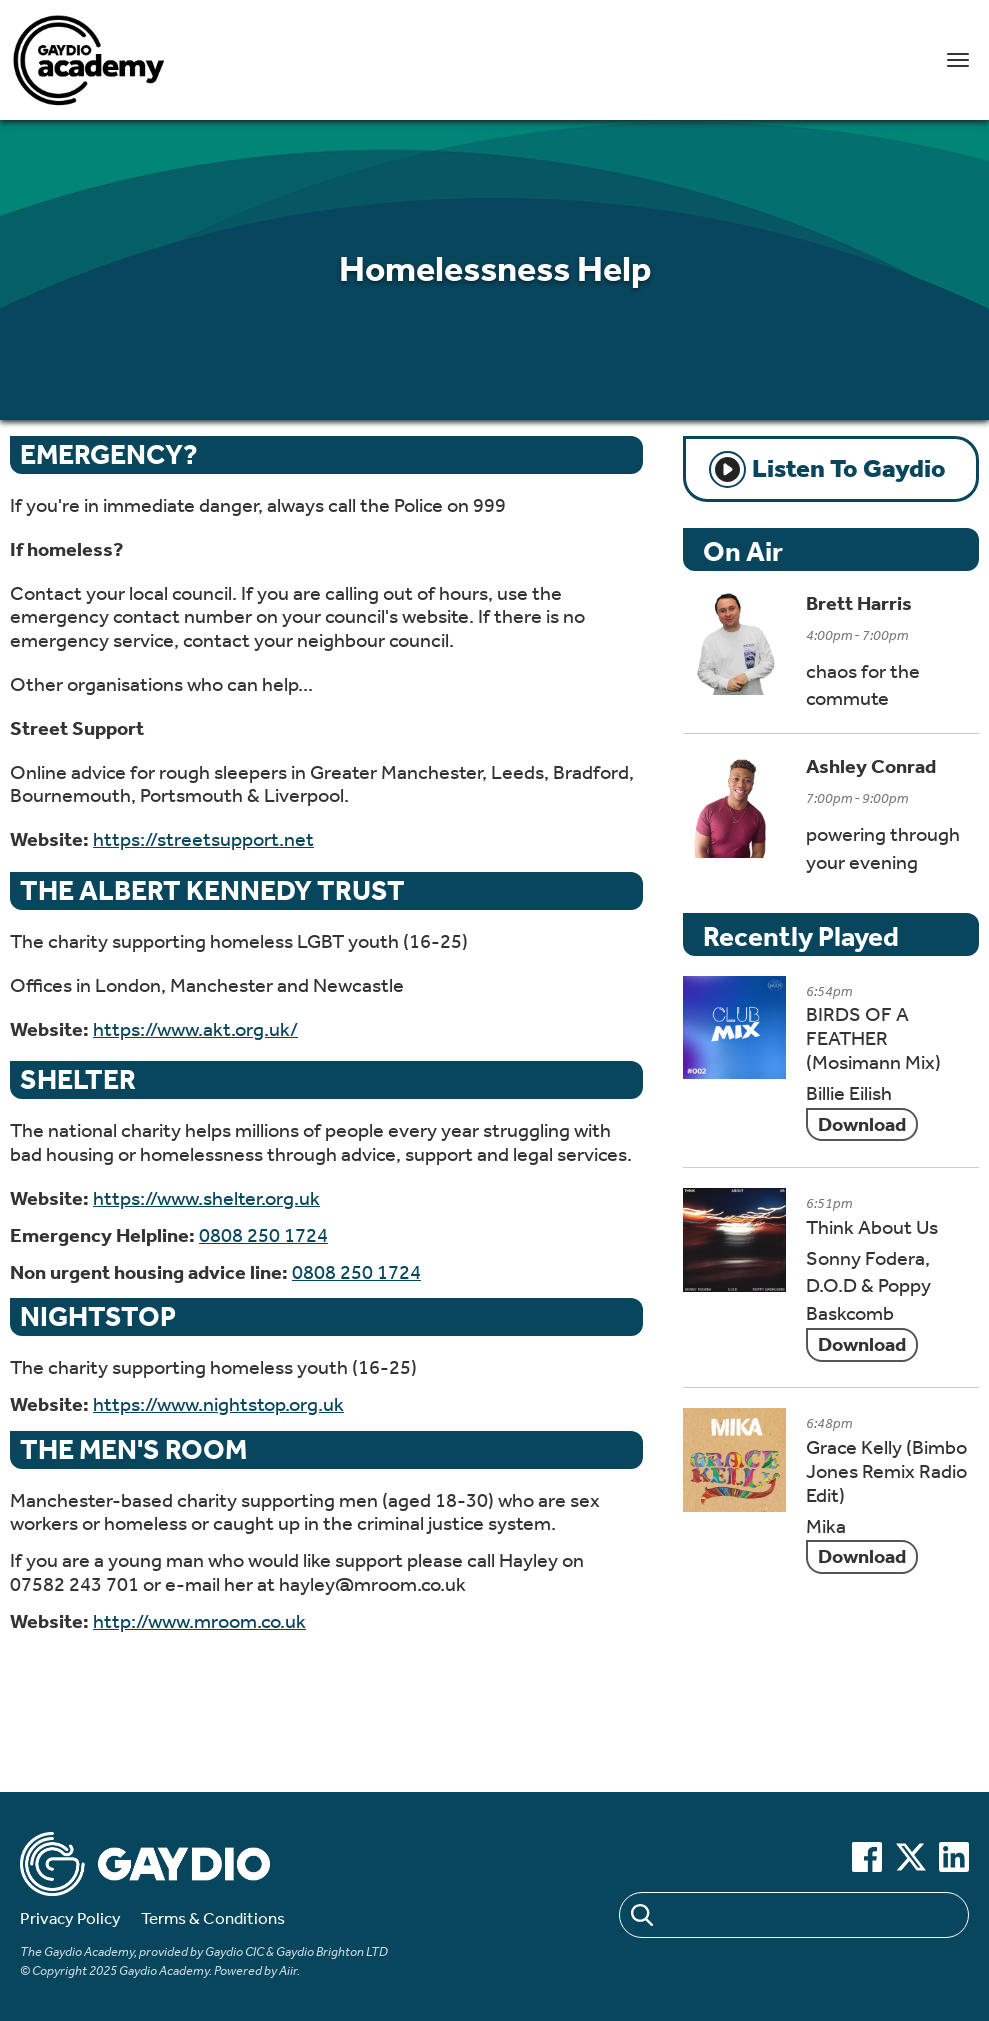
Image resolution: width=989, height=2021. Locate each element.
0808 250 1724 (263, 1235)
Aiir (288, 1970)
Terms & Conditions (213, 1918)
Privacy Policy (70, 1918)
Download (862, 1124)
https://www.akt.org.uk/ (195, 1029)
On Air (743, 551)
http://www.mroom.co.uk (199, 1621)
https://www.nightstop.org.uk (218, 1404)
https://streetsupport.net (203, 839)
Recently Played (801, 936)
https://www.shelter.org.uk (206, 1198)
